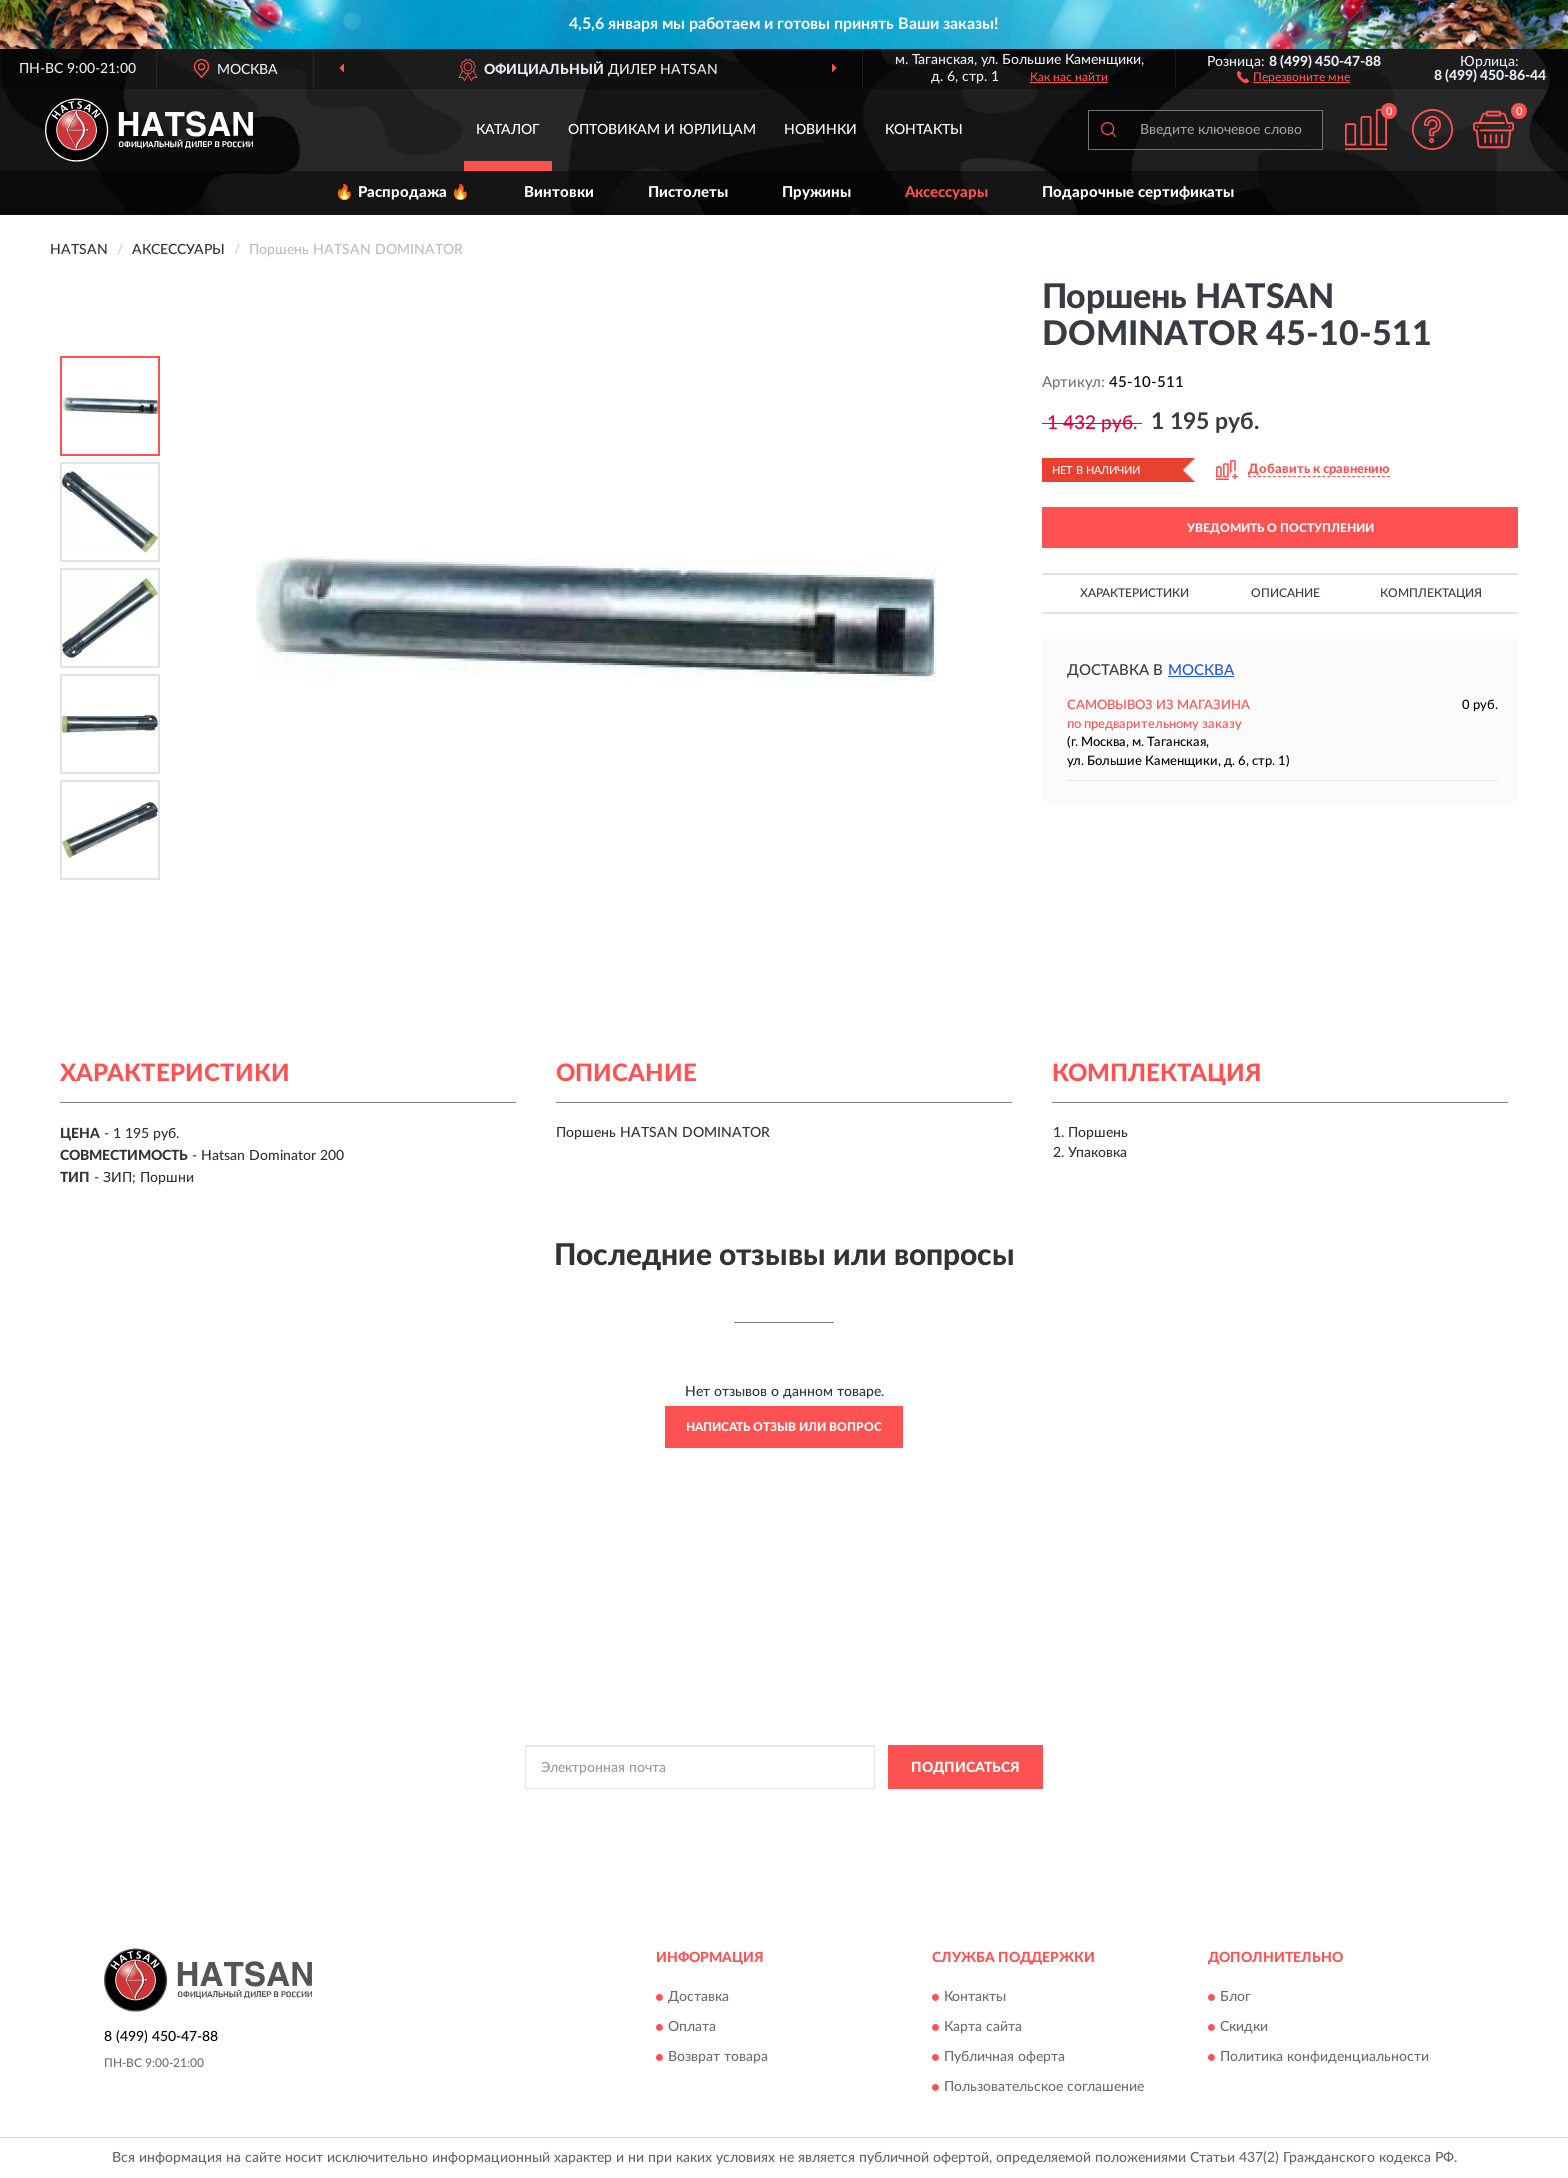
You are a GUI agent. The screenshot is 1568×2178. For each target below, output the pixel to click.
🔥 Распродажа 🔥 (402, 192)
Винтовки (559, 192)
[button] (1293, 76)
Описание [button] (1285, 593)
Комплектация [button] (1431, 593)
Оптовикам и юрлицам (662, 130)
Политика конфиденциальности (1324, 2057)
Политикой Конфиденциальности (782, 1812)
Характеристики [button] (1134, 593)
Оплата (692, 2027)
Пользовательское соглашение (1044, 2087)
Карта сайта (983, 2027)
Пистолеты (688, 192)
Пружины (816, 192)
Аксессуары (946, 192)
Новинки (820, 130)
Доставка (698, 1997)
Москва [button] (1201, 670)
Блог (1235, 1997)
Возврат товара (718, 2057)
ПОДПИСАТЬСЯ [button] (965, 1768)
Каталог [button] (508, 130)
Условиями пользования (958, 1812)
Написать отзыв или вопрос (784, 1427)
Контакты (924, 130)
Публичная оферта (1004, 2057)
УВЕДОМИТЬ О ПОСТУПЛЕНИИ (1280, 528)
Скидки (1244, 2027)
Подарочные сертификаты (1138, 192)
